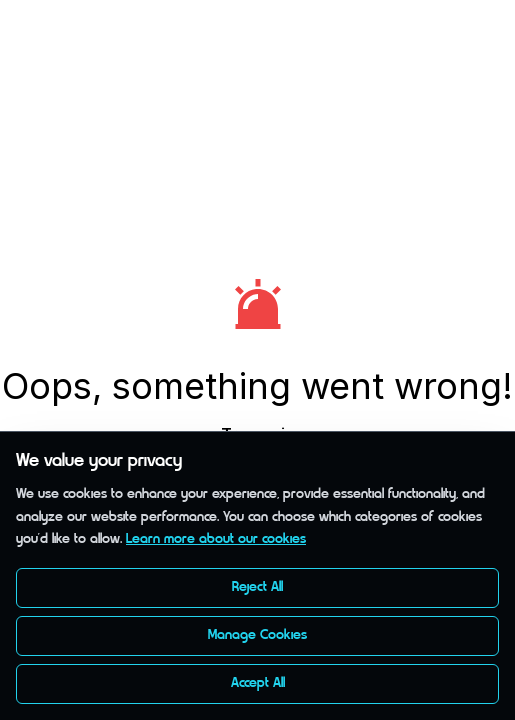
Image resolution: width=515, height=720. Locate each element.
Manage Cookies (257, 635)
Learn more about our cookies (216, 539)
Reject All (257, 587)
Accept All (258, 683)
